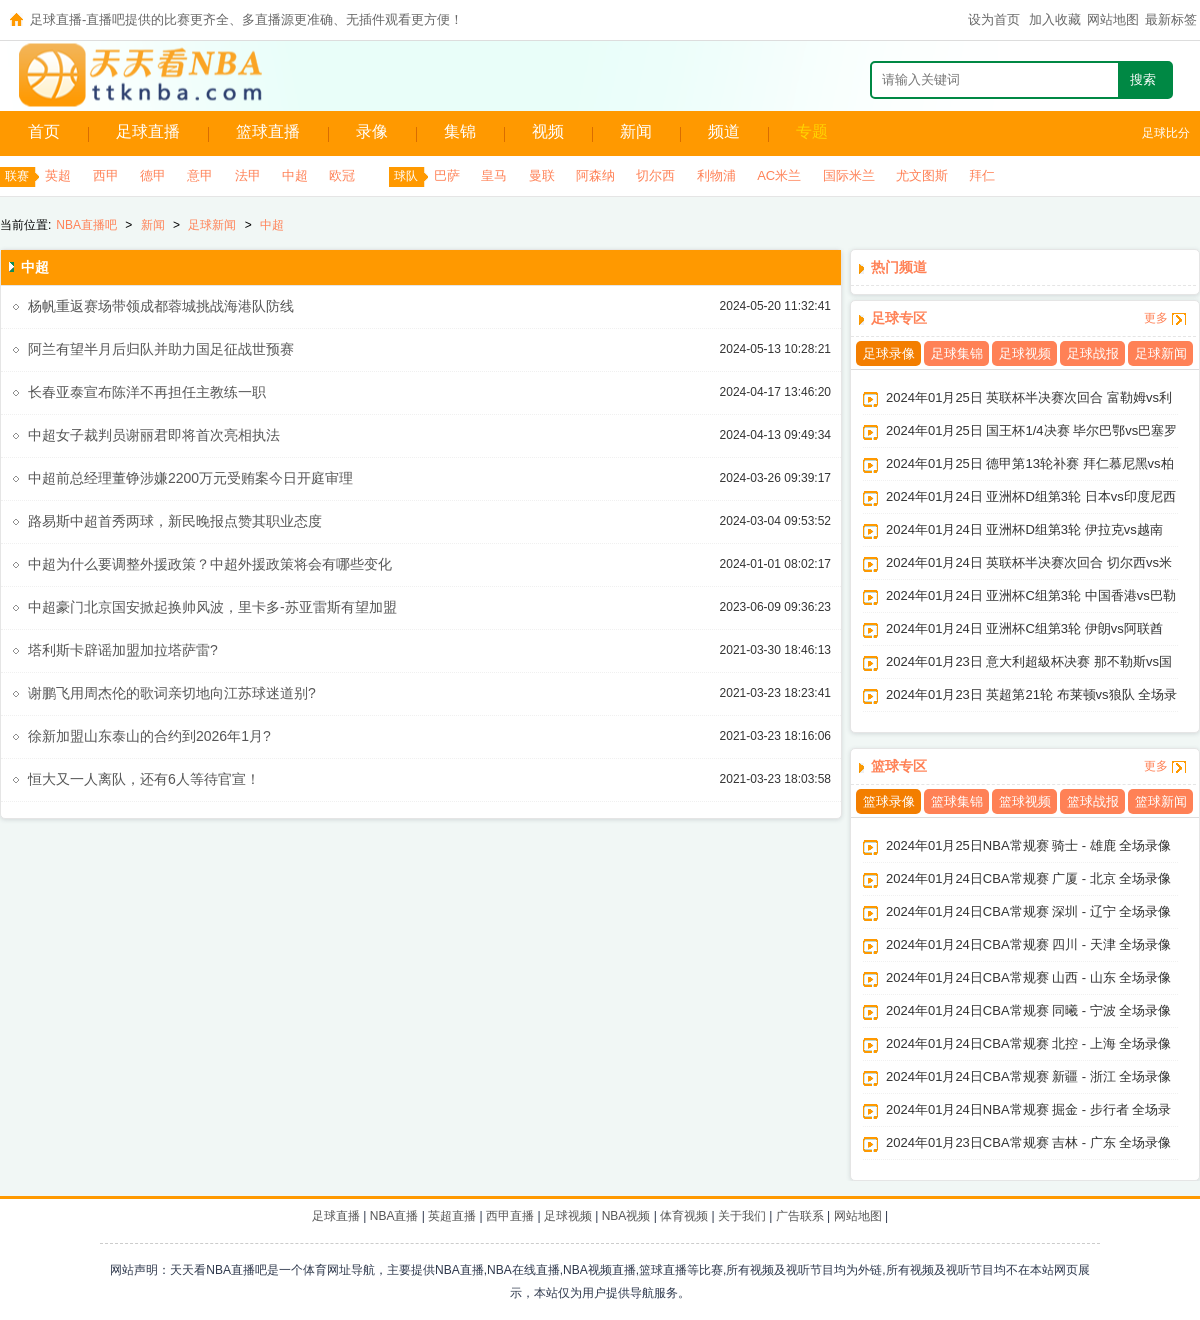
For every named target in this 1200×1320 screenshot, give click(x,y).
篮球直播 (268, 131)
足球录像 (889, 353)
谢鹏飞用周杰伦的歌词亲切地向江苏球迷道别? (172, 693)
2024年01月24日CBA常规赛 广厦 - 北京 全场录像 (1028, 878)
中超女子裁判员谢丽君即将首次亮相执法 (154, 435)
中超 (295, 175)
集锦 (460, 131)
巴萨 (447, 175)
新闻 (636, 131)
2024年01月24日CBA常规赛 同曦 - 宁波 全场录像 (1028, 1010)
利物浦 (716, 175)
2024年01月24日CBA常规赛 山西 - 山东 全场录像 (1028, 977)
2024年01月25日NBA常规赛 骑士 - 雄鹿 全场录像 (1028, 845)
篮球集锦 (957, 801)
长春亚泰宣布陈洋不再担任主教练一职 (147, 392)
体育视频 (684, 1216)
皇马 (494, 175)
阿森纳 (595, 175)
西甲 (106, 175)
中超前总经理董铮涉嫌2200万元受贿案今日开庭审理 (190, 478)
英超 (58, 175)
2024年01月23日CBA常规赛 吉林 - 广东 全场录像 (1028, 1142)
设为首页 (994, 19)
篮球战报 (1093, 801)
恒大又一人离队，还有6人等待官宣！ (144, 779)
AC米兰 (779, 175)
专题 (812, 131)
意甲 (200, 175)
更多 (1156, 318)
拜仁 (982, 175)
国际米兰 (849, 175)
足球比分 (1166, 133)
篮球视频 (1025, 801)
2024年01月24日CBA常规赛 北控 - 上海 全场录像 (1028, 1043)
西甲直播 (510, 1216)
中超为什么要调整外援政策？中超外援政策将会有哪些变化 (210, 564)
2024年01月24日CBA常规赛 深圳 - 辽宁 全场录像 (1028, 911)
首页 (44, 131)
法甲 (248, 175)
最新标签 (1171, 19)
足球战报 (1093, 353)
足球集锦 (957, 353)
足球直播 (148, 131)
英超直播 (452, 1216)
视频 (548, 131)
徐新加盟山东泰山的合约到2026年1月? (149, 736)
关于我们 (742, 1216)
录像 (372, 131)
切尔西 (655, 175)
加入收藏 (1055, 19)
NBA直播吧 (86, 225)
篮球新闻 (1161, 801)
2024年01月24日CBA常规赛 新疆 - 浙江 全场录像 (1028, 1076)
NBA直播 (394, 1216)
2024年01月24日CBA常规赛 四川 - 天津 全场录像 (1028, 944)
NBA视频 (626, 1216)
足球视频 (1025, 353)
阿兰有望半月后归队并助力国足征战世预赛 (161, 349)
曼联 (542, 175)
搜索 (1143, 79)
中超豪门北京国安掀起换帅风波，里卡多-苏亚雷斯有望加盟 (212, 607)
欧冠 (342, 175)
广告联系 (800, 1216)
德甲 (153, 175)
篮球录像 (889, 801)
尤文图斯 (922, 175)
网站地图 (1113, 19)
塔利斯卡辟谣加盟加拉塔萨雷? (123, 650)
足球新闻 (212, 225)
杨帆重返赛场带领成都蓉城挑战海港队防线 (161, 306)
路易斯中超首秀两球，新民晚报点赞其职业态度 (175, 521)
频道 (724, 131)
